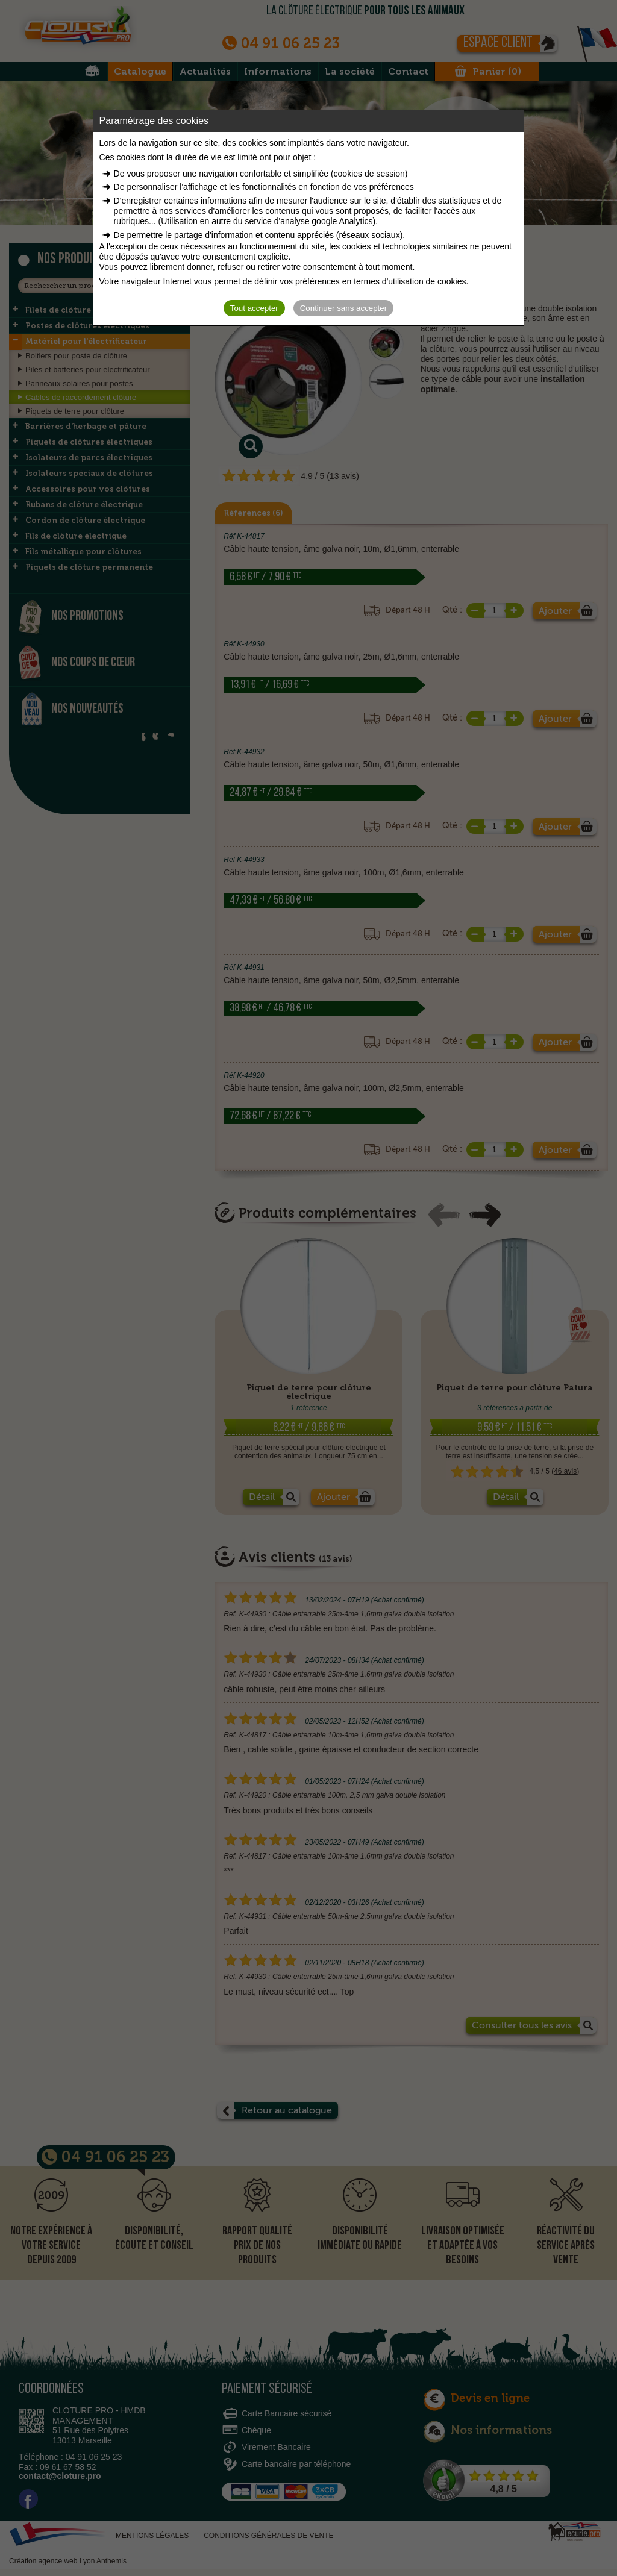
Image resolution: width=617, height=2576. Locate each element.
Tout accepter (254, 308)
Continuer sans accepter (343, 308)
